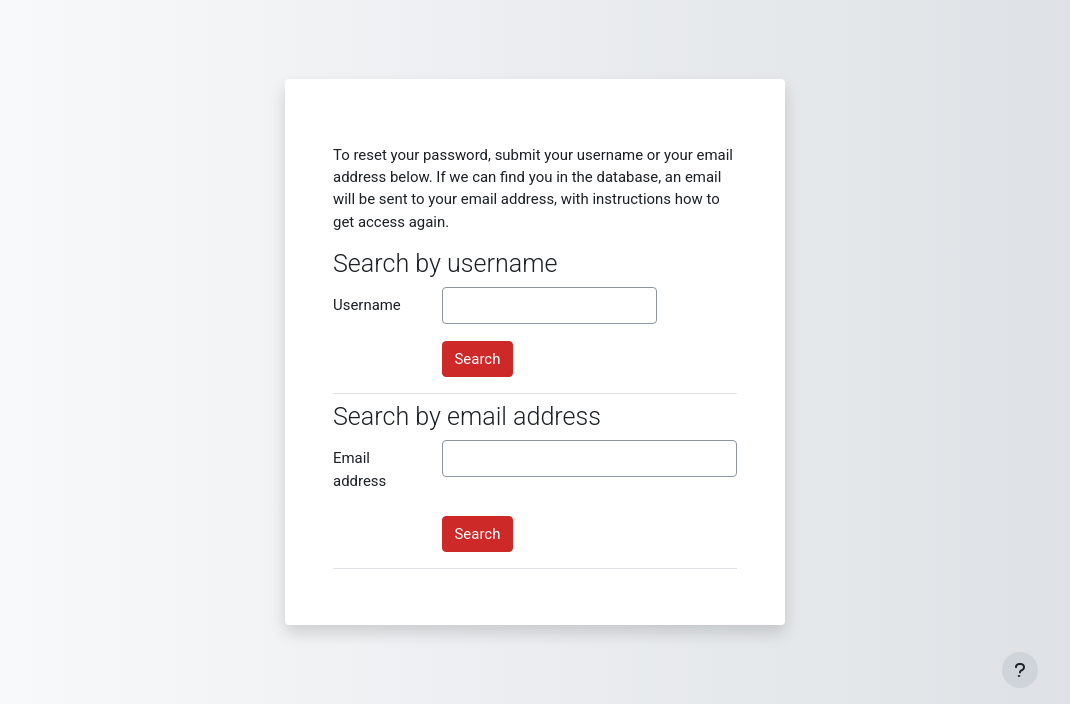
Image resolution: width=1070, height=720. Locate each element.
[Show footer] (1020, 670)
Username (367, 305)
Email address (359, 469)
